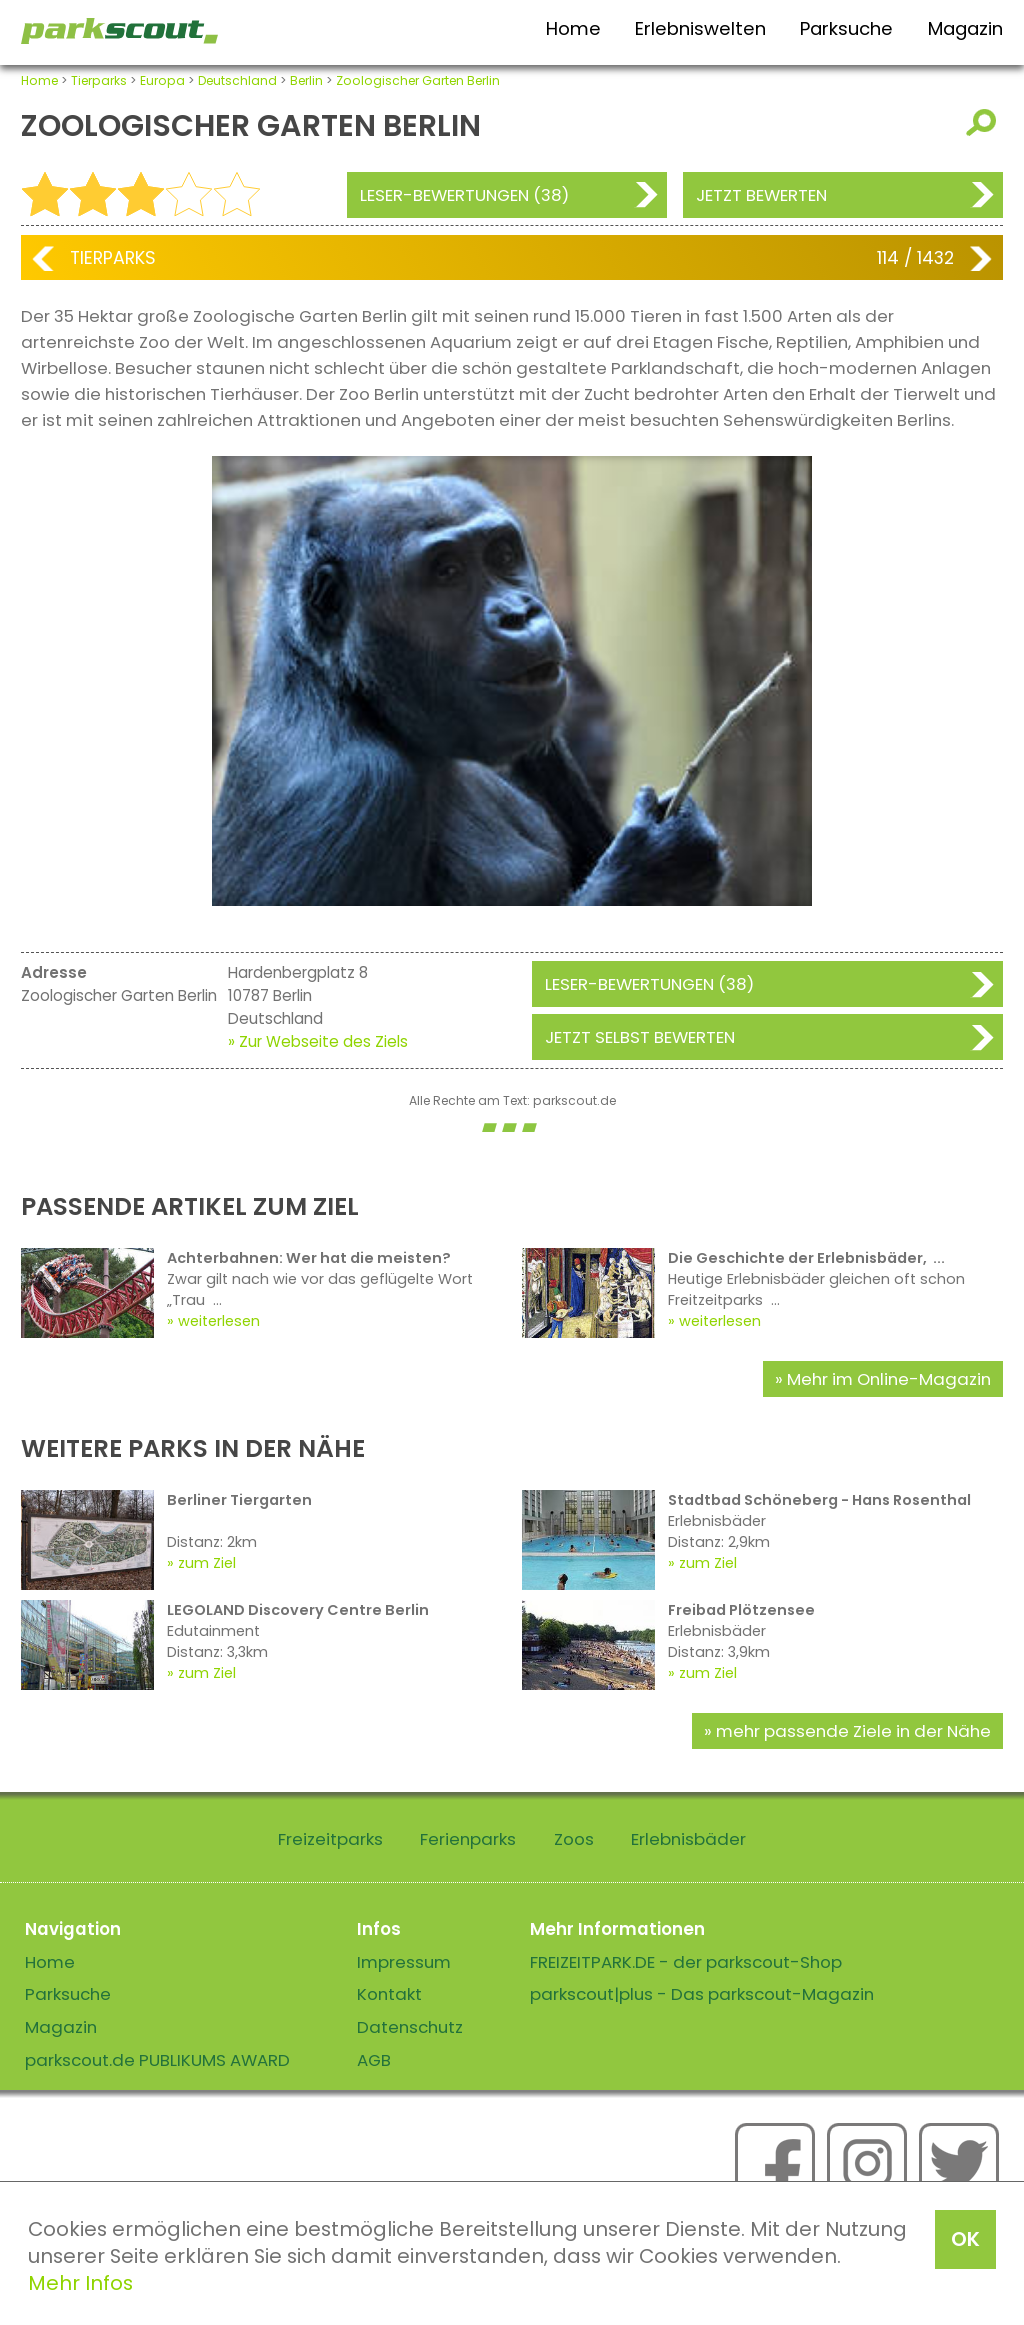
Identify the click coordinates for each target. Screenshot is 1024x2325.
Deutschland (237, 80)
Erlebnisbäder (688, 1839)
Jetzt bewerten (761, 195)
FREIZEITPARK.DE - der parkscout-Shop (686, 1962)
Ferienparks (468, 1839)
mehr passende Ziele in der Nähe (853, 1731)
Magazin (965, 28)
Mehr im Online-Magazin (889, 1379)
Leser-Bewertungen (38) (464, 195)
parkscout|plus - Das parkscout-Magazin (702, 1994)
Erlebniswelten (700, 28)
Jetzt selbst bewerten (640, 1037)
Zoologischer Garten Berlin (418, 80)
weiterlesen (219, 1321)
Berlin (306, 80)
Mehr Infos (80, 2283)
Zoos (574, 1839)
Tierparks (99, 80)
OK (965, 2239)
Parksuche (846, 28)
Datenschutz (410, 2027)
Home (573, 28)
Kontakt (389, 1994)
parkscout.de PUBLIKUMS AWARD (157, 2060)
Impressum (404, 1962)
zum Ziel (207, 1563)
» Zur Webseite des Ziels (318, 1041)
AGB (374, 2060)
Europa (162, 80)
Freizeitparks (330, 1839)
